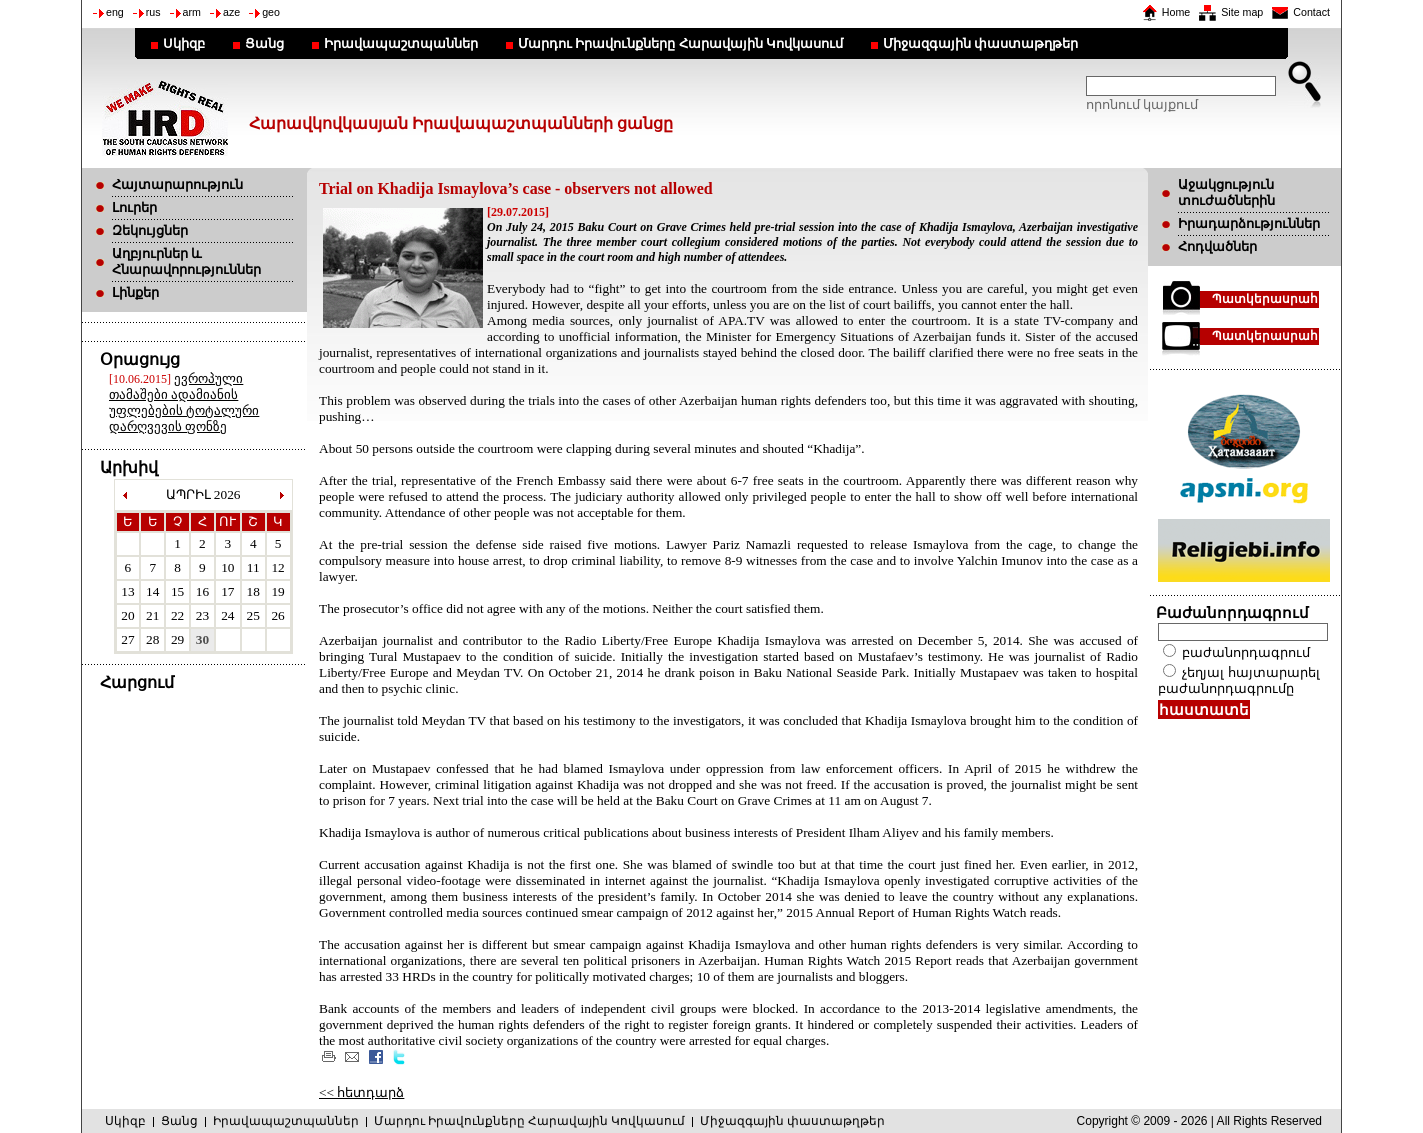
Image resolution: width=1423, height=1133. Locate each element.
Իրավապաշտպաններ (401, 43)
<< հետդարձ (361, 1092)
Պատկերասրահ (1265, 299)
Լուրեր (134, 207)
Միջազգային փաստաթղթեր (980, 43)
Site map (1242, 12)
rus (153, 12)
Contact (1311, 12)
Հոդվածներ (1217, 246)
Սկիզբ (184, 43)
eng (115, 12)
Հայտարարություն (177, 184)
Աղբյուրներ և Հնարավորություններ (186, 261)
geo (271, 12)
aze (231, 12)
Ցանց (264, 43)
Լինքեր (135, 292)
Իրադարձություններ (1249, 223)
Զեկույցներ (150, 230)
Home (1176, 12)
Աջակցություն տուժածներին (1226, 192)
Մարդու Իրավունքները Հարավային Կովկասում (680, 43)
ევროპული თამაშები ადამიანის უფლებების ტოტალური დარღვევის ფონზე (184, 402)
